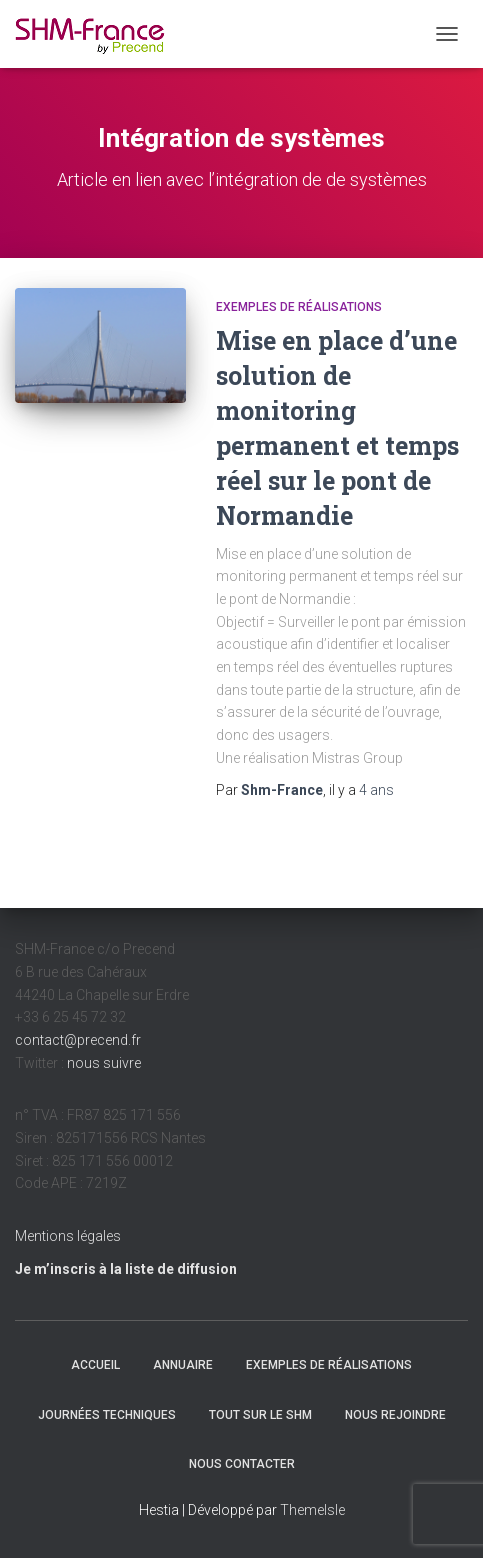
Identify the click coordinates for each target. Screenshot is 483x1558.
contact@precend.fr (78, 1040)
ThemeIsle (312, 1510)
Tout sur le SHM (260, 1415)
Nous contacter (242, 1464)
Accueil (95, 1365)
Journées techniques (107, 1415)
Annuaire (183, 1365)
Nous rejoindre (395, 1415)
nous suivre (104, 1063)
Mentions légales (68, 1236)
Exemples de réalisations (299, 307)
